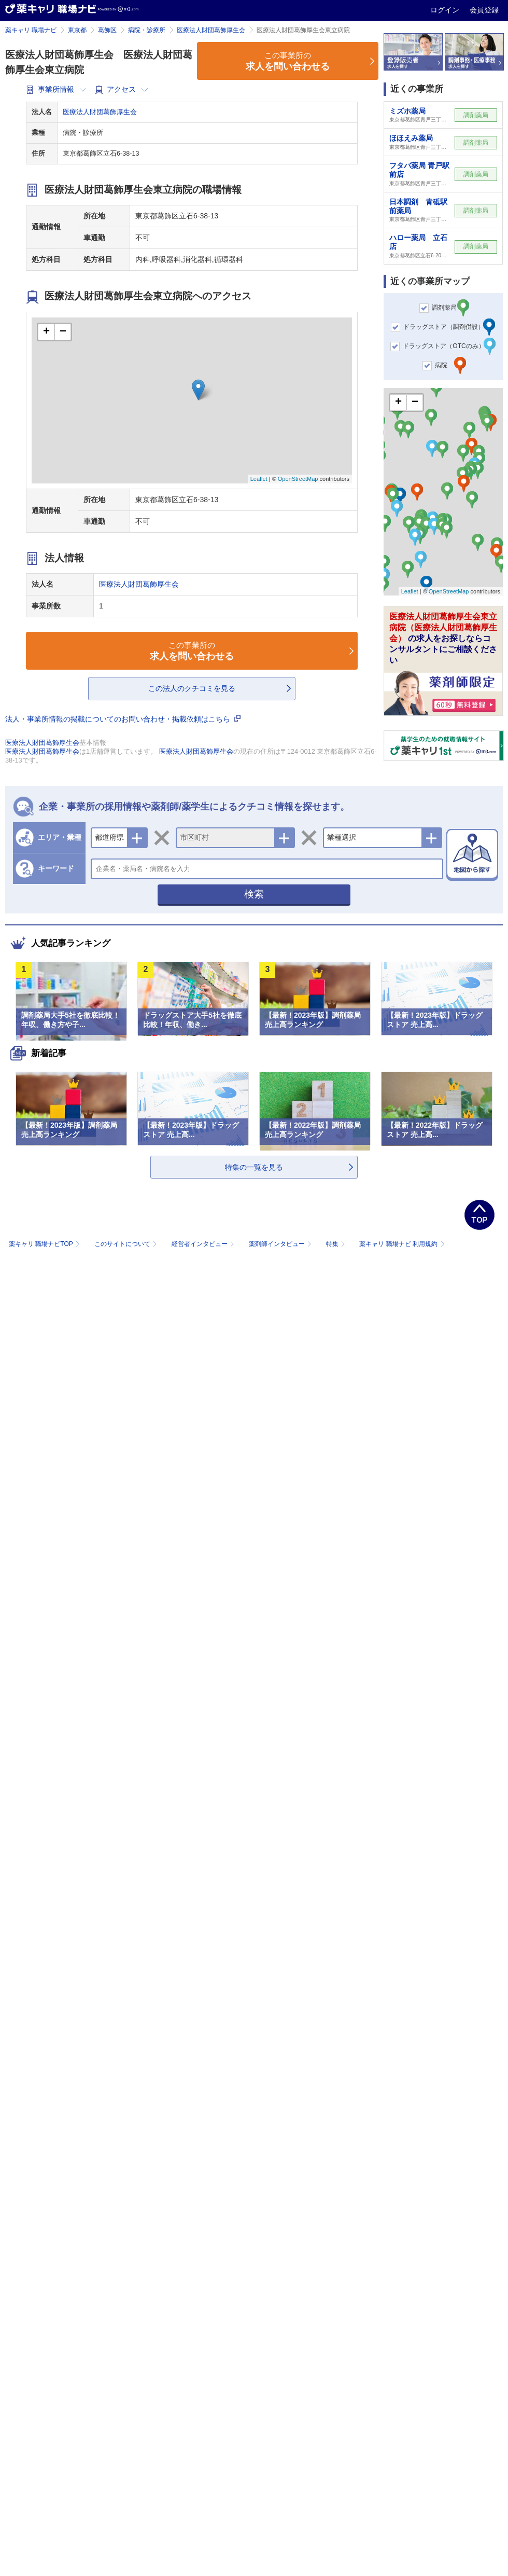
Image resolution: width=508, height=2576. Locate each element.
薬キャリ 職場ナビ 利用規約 (401, 1244)
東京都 (77, 30)
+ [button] (46, 332)
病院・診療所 (146, 30)
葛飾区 (107, 30)
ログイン (445, 10)
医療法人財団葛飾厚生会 (211, 30)
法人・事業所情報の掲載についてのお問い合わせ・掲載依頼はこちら (123, 719)
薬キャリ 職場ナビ (31, 30)
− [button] (63, 332)
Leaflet (258, 479)
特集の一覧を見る (254, 1167)
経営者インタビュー (204, 1244)
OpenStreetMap (298, 479)
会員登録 (484, 10)
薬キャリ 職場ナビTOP (45, 1244)
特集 (336, 1244)
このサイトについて (126, 1244)
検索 (254, 894)
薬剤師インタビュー (281, 1244)
